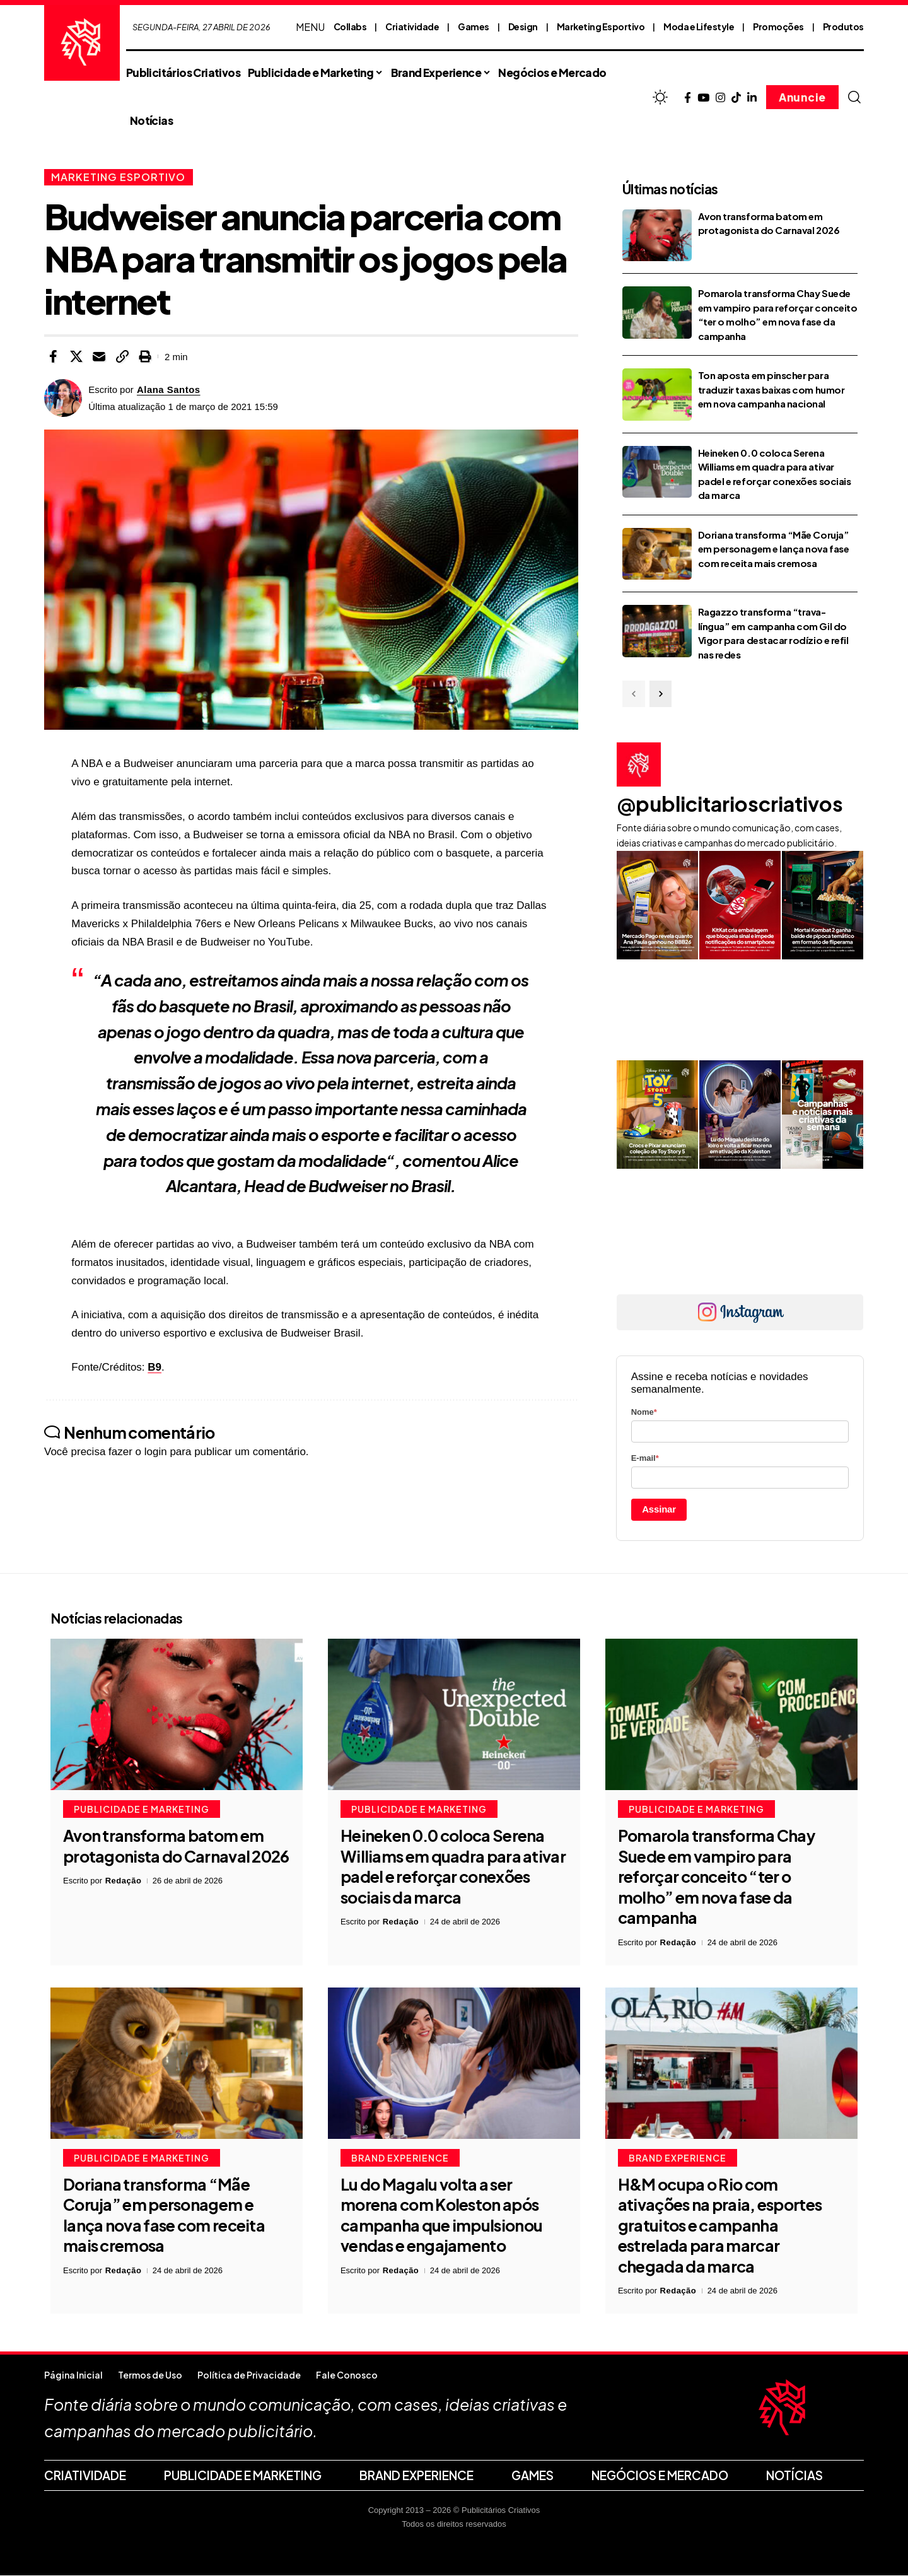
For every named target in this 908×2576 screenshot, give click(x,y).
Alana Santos (169, 389)
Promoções (778, 26)
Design (523, 26)
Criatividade (412, 26)
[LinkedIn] (752, 98)
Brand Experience (400, 2157)
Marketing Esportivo (601, 26)
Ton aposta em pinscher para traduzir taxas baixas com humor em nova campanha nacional (771, 389)
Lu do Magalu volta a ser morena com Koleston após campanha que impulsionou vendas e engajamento (441, 2215)
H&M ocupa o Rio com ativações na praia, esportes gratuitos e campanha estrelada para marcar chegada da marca (720, 2225)
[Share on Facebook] (53, 356)
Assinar (659, 1509)
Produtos (843, 26)
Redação (123, 1881)
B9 (154, 1367)
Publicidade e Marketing (141, 1809)
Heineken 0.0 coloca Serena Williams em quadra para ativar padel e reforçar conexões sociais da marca (453, 1867)
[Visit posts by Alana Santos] (63, 398)
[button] (854, 97)
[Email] (99, 356)
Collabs (350, 26)
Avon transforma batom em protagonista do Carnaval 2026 (176, 1846)
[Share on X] (76, 356)
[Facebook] (687, 98)
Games (473, 26)
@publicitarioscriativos (730, 803)
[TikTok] (736, 98)
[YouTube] (703, 98)
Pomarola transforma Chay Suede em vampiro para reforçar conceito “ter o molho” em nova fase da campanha (716, 1877)
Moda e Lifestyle (698, 26)
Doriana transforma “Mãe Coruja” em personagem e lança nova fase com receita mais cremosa (773, 549)
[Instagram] (720, 98)
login (155, 1452)
